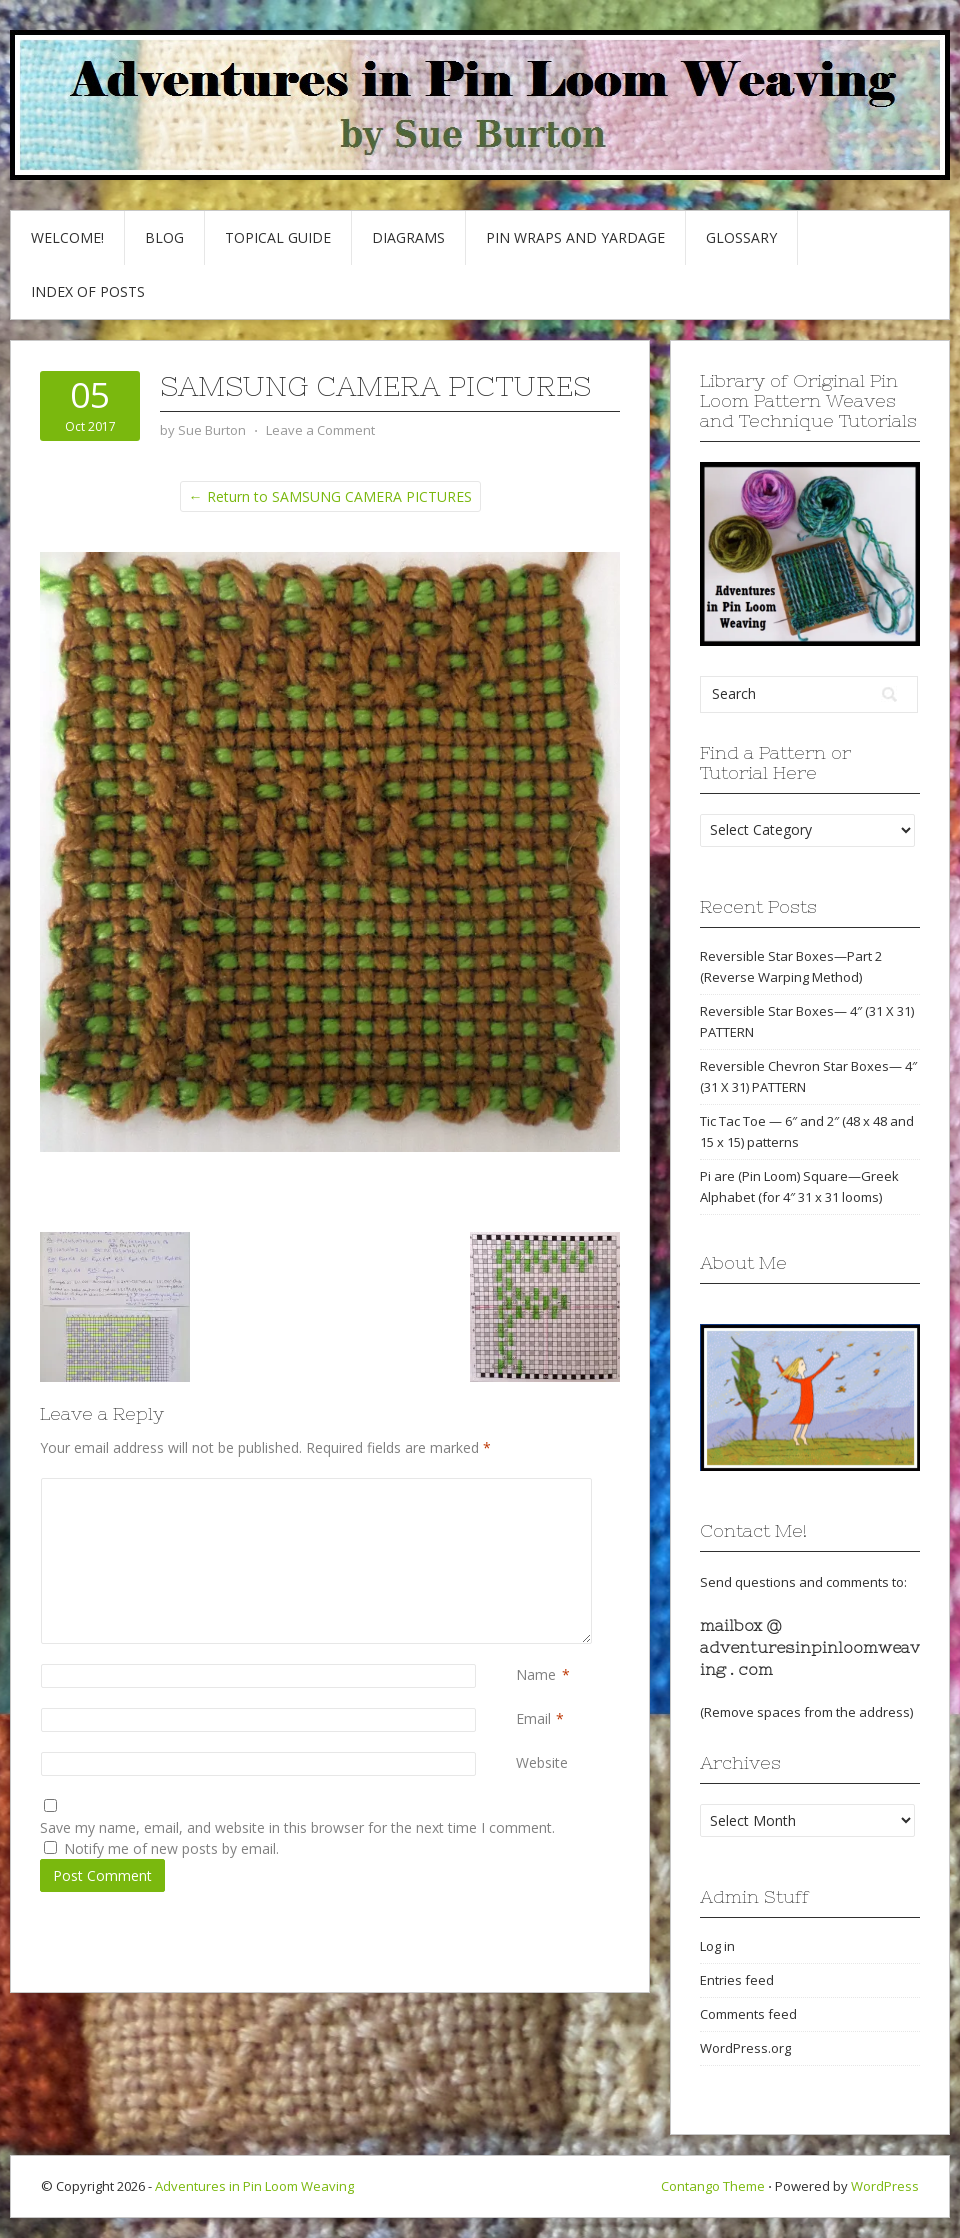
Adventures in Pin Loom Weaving (254, 2186)
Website (542, 1762)
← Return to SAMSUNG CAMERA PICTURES (330, 496)
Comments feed (748, 2014)
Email (533, 1718)
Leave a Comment (320, 430)
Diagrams (408, 237)
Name (536, 1674)
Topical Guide (278, 237)
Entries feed (737, 1980)
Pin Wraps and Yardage (575, 237)
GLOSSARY (741, 237)
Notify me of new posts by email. (171, 1848)
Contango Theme (713, 2186)
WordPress (885, 2186)
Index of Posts (88, 291)
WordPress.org (745, 2048)
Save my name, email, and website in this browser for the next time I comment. (297, 1827)
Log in (717, 1946)
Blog (164, 237)
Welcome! (67, 237)
